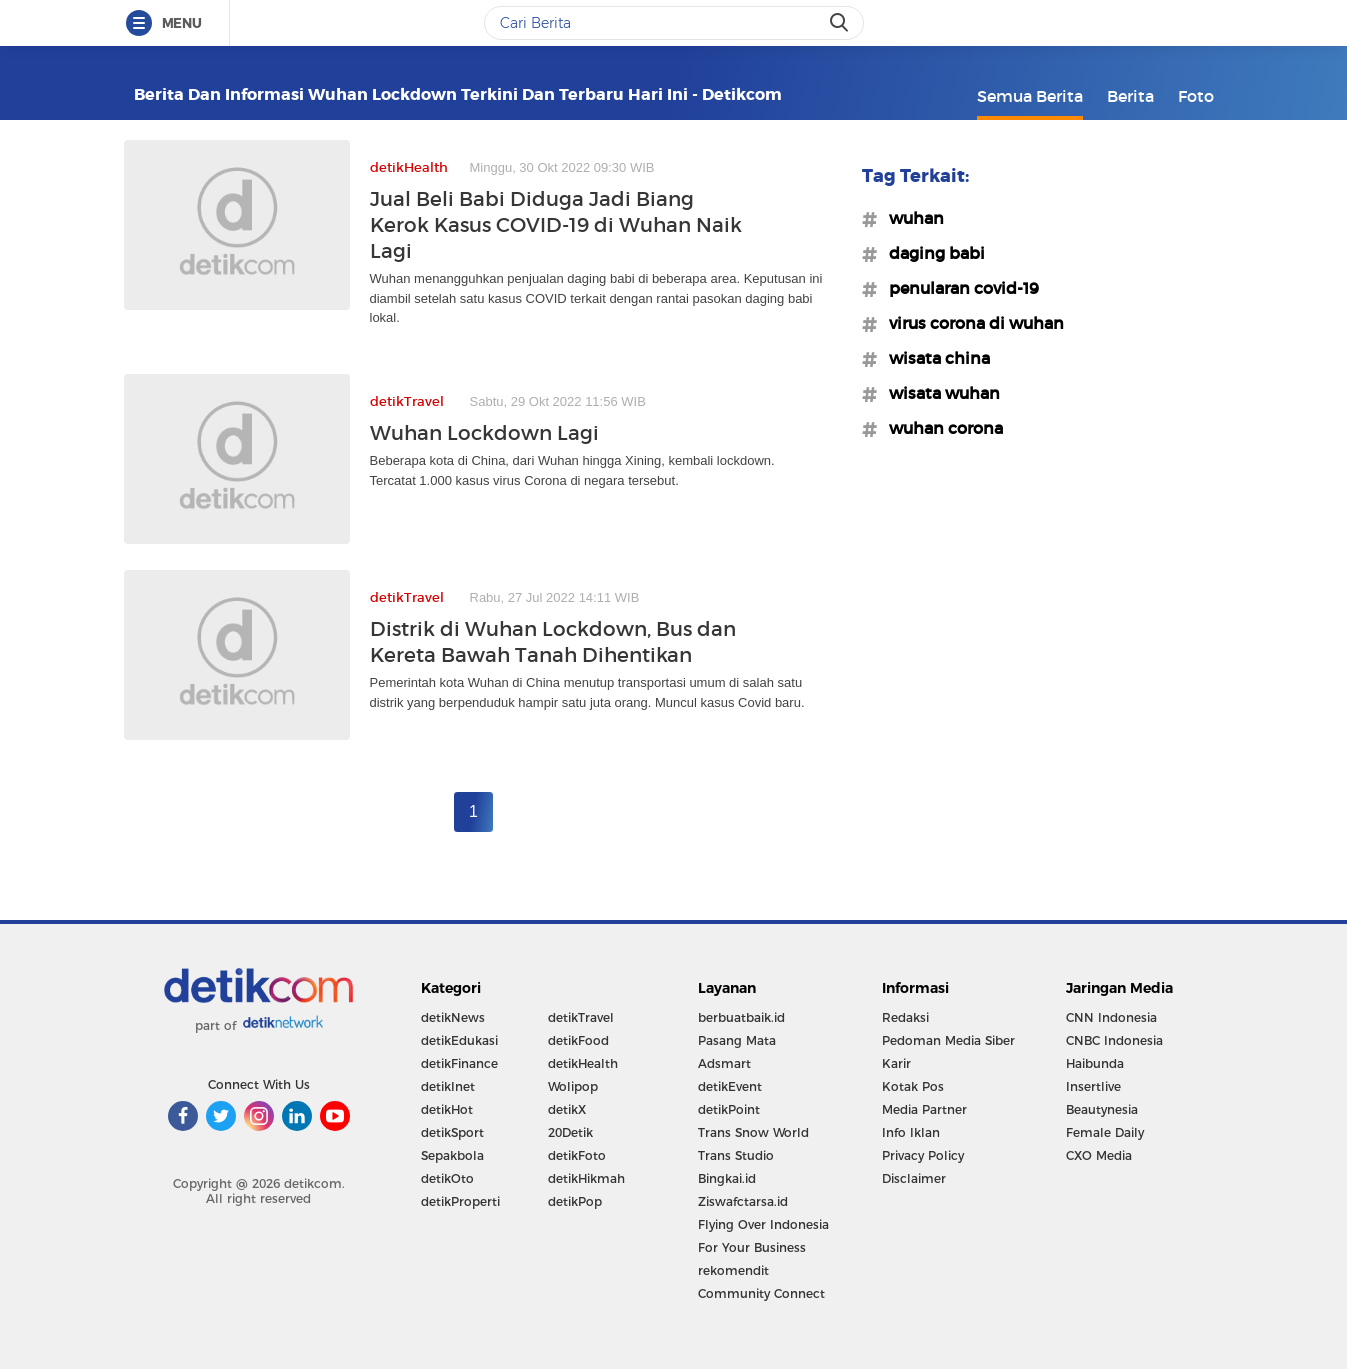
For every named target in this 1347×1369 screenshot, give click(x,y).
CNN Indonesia (1111, 1017)
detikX (567, 1109)
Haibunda (1095, 1063)
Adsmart (724, 1063)
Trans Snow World (753, 1132)
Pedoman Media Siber (948, 1040)
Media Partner (924, 1109)
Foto (1196, 96)
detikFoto (577, 1155)
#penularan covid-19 (958, 288)
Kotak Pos (913, 1086)
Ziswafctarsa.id (743, 1201)
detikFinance (459, 1063)
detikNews (453, 1017)
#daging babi (931, 253)
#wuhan (910, 218)
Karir (896, 1063)
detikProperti (460, 1201)
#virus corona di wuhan (970, 323)
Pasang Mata (737, 1040)
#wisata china (933, 358)
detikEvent (730, 1086)
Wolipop (573, 1086)
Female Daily (1105, 1132)
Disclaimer (914, 1178)
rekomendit (733, 1270)
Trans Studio (736, 1155)
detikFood (578, 1040)
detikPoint (729, 1109)
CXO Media (1099, 1155)
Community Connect (761, 1293)
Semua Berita (1030, 96)
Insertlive (1093, 1086)
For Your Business (752, 1247)
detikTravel (581, 1017)
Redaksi (905, 1017)
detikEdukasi (459, 1040)
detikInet (448, 1086)
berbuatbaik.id (741, 1017)
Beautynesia (1102, 1109)
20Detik (570, 1132)
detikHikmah (586, 1178)
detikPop (575, 1201)
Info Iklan (911, 1132)
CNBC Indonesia (1114, 1040)
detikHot (447, 1109)
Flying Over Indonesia (763, 1224)
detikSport (452, 1132)
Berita (1130, 96)
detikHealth (583, 1063)
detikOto (447, 1178)
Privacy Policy (923, 1155)
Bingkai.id (727, 1178)
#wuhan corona (940, 428)
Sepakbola (452, 1155)
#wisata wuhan (938, 393)
